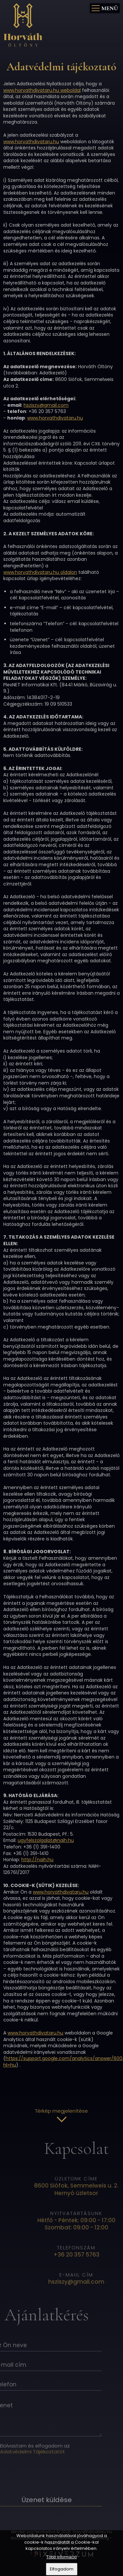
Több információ (61, 2556)
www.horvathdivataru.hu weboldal (42, 90)
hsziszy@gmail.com (46, 405)
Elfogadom (61, 2569)
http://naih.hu (37, 1859)
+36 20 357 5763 (91, 2254)
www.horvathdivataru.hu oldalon (40, 572)
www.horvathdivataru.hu (31, 141)
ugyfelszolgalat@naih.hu (46, 1840)
